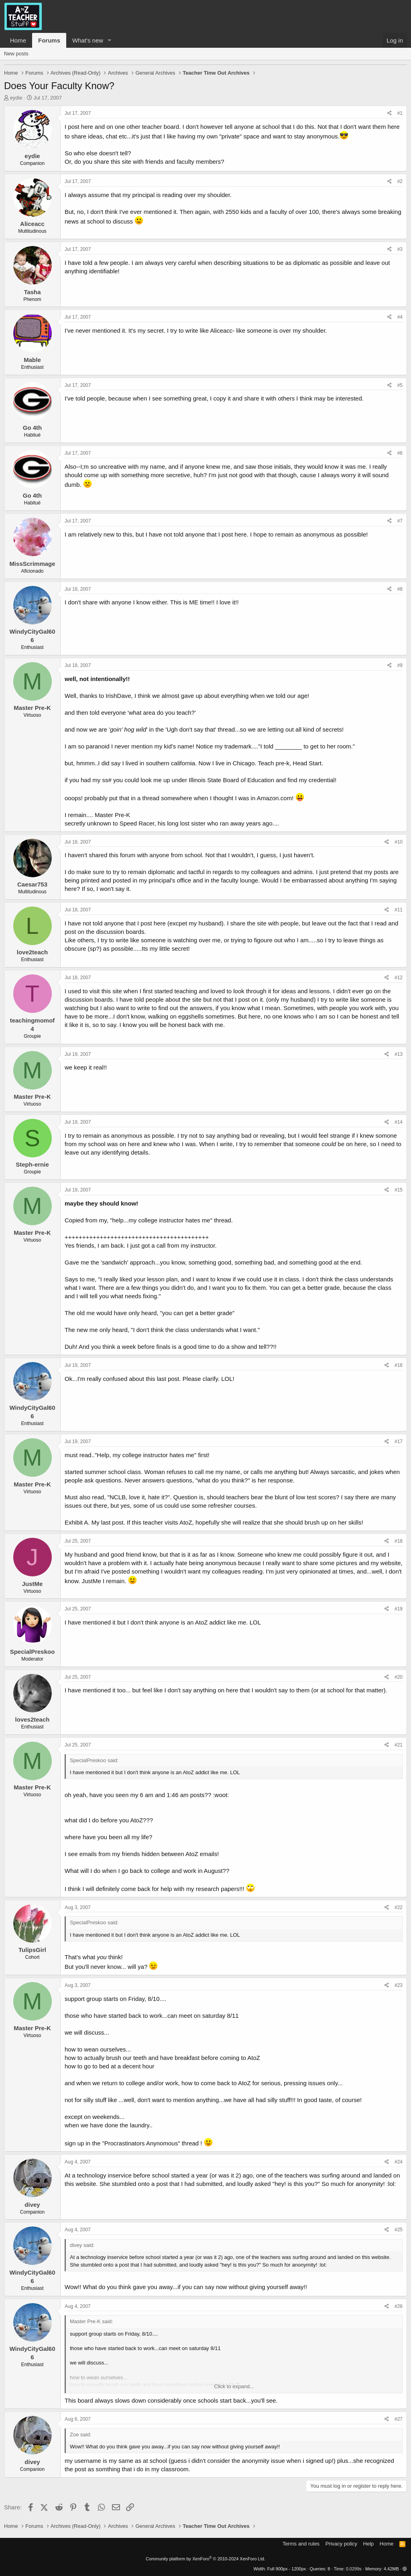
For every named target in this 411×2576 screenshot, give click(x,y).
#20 (399, 1677)
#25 (399, 2229)
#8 (400, 589)
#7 (400, 521)
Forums (49, 40)
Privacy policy (341, 2544)
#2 (400, 181)
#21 (399, 1745)
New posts (16, 54)
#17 (399, 1441)
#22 (399, 1907)
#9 (400, 665)
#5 (400, 385)
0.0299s (354, 2568)
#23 (399, 1985)
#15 (399, 1190)
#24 (399, 2162)
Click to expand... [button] (234, 2386)
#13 (399, 1054)
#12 (399, 977)
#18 (399, 1541)
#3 (400, 249)
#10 (399, 842)
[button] (109, 40)
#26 (399, 2306)
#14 (399, 1122)
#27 (399, 2419)
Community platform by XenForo (205, 2558)
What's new (87, 40)
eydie (16, 98)
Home (18, 40)
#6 (400, 453)
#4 (400, 317)
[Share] (390, 113)
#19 (399, 1609)
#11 (399, 910)
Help (368, 2544)
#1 (400, 113)
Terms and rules (301, 2544)
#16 (399, 1365)
